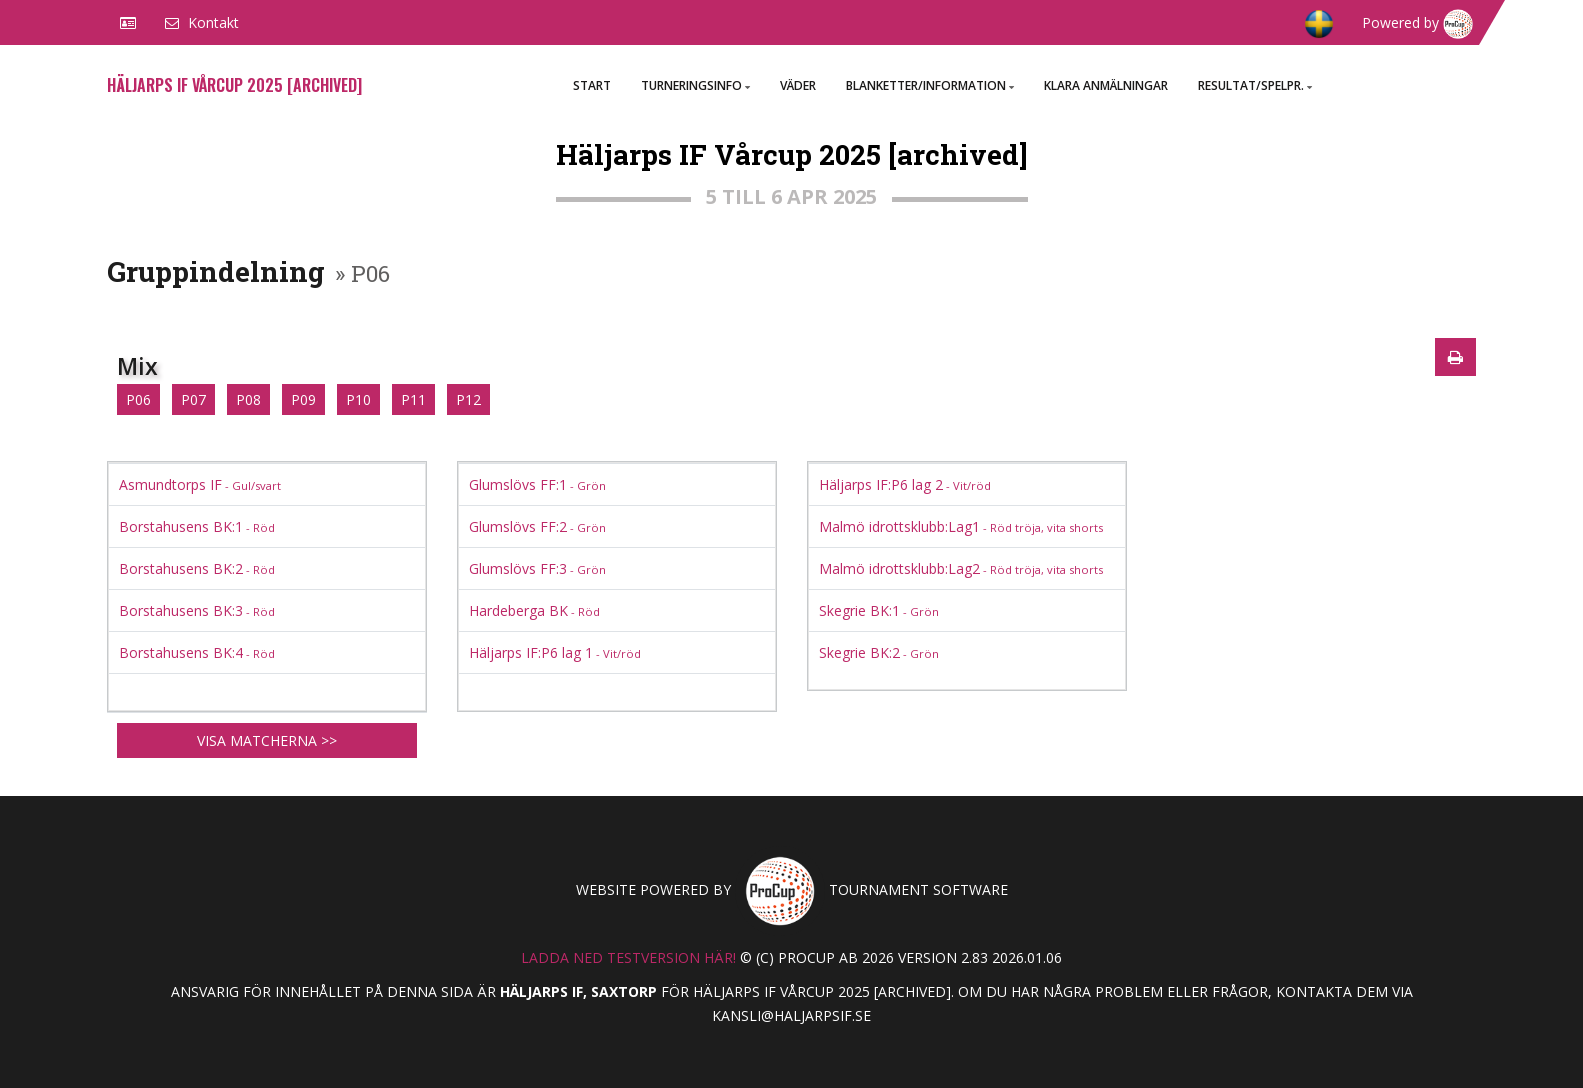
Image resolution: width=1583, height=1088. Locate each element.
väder (798, 85)
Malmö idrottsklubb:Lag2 (961, 568)
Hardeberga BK (534, 610)
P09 (303, 399)
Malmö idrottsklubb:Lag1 (961, 526)
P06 (138, 399)
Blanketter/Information (930, 85)
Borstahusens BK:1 (197, 526)
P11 (413, 399)
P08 (248, 399)
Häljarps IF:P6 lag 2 (905, 484)
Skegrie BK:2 (879, 652)
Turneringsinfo (695, 85)
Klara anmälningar (1106, 85)
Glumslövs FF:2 (537, 526)
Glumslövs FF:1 (537, 484)
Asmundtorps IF (200, 484)
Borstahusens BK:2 (197, 568)
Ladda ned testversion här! (628, 957)
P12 (468, 399)
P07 (193, 399)
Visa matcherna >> (267, 740)
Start (592, 85)
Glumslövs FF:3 (537, 568)
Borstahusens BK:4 (197, 652)
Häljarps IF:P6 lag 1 (555, 652)
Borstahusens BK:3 (197, 610)
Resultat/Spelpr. (1255, 85)
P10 (358, 399)
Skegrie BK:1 (879, 610)
